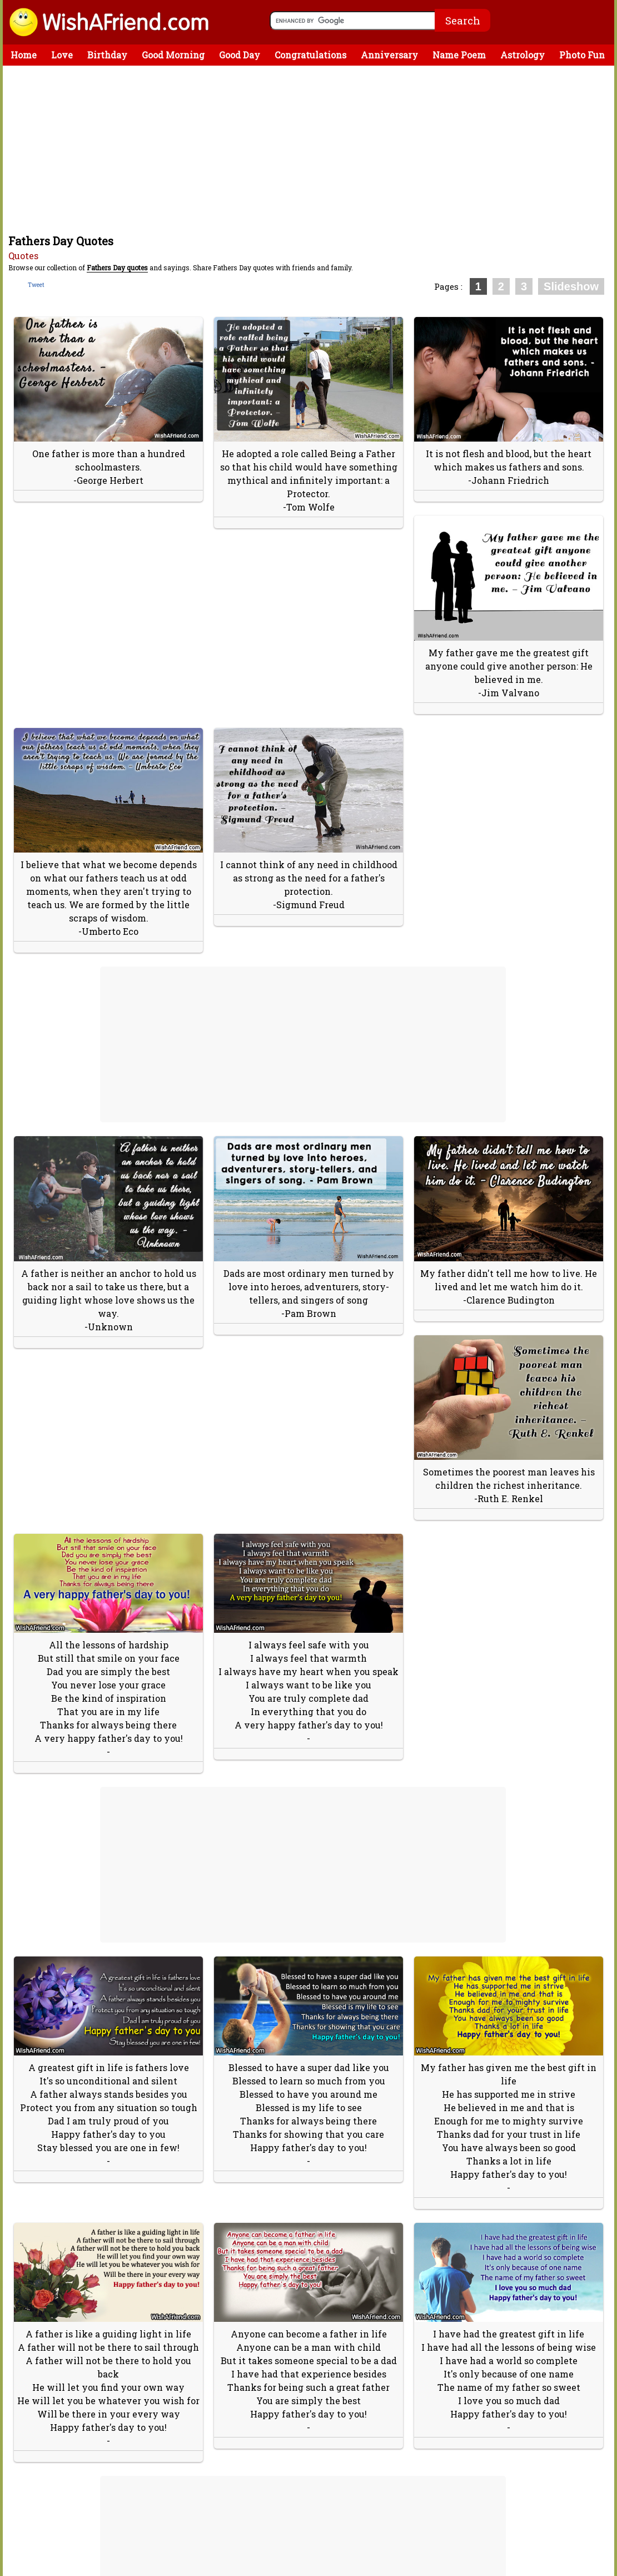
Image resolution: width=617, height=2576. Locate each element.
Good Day (239, 55)
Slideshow (571, 286)
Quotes (23, 255)
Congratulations (310, 55)
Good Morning (173, 55)
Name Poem (459, 55)
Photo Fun (582, 55)
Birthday (107, 55)
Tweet (36, 285)
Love (62, 55)
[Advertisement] (311, 149)
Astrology (522, 55)
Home (24, 55)
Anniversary (389, 55)
